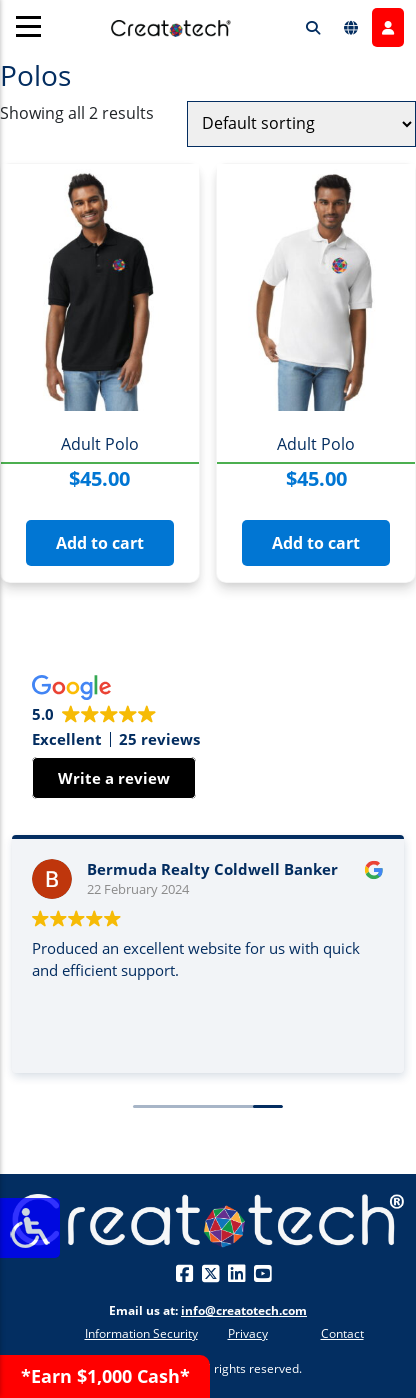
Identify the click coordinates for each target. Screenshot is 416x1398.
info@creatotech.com (244, 1310)
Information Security (141, 1333)
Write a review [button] (114, 778)
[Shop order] (301, 124)
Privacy (248, 1333)
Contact (342, 1333)
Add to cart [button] (100, 543)
